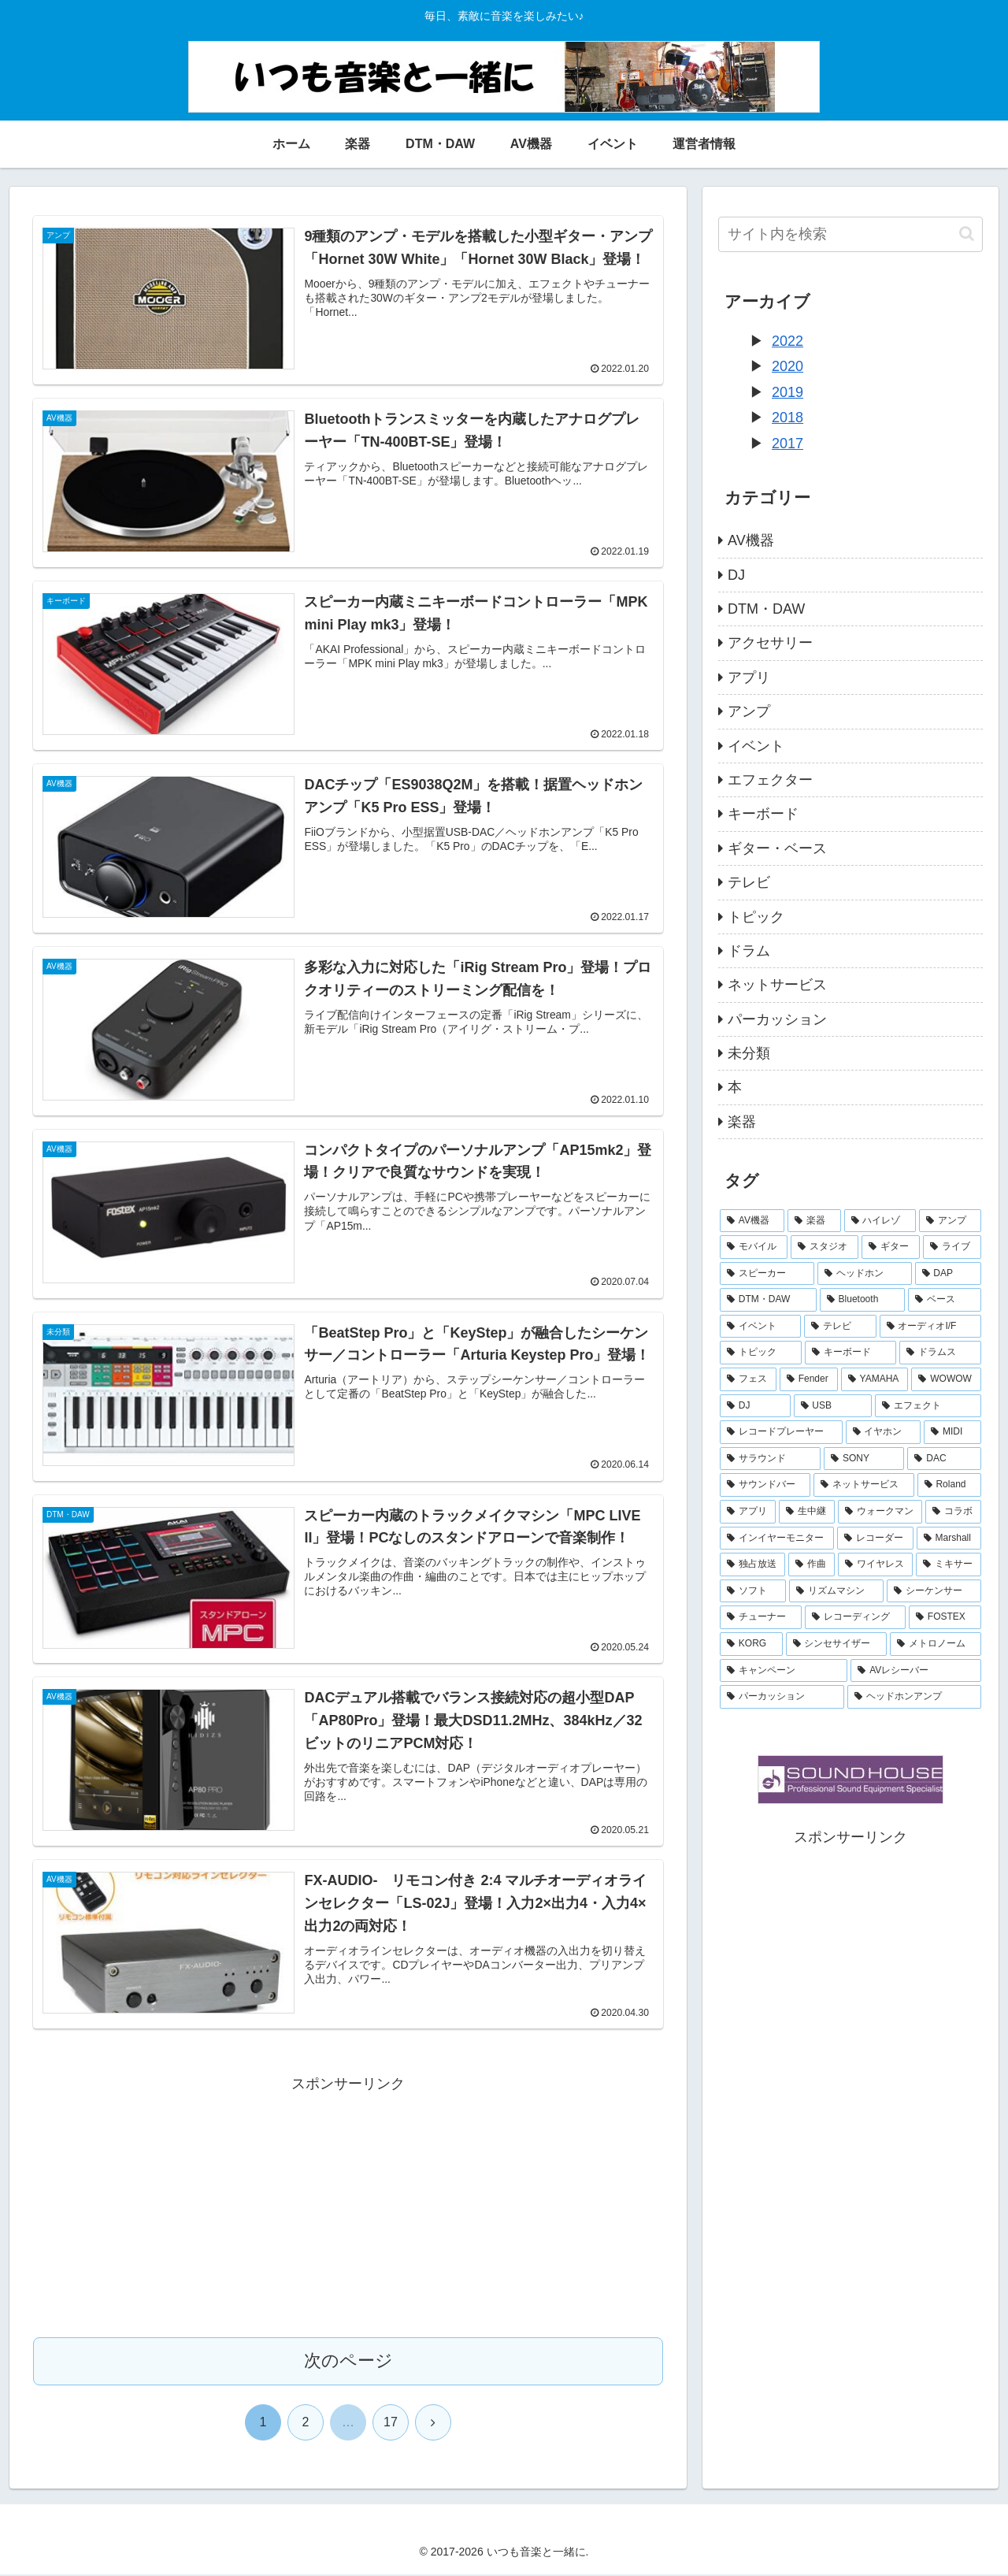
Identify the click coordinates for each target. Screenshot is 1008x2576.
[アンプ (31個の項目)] (950, 1221)
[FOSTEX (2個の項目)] (945, 1617)
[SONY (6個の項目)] (864, 1459)
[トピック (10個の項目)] (761, 1352)
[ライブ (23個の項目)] (952, 1247)
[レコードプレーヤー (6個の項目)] (781, 1432)
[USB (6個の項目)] (833, 1406)
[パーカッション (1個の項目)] (782, 1697)
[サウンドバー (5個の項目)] (765, 1485)
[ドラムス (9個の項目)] (940, 1352)
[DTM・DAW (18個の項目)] (768, 1300)
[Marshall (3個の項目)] (949, 1538)
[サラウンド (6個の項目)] (770, 1459)
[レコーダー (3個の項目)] (875, 1538)
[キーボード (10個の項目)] (850, 1352)
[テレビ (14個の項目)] (840, 1326)
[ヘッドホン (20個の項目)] (864, 1274)
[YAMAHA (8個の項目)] (875, 1379)
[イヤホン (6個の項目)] (883, 1432)
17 (391, 2423)
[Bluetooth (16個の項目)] (862, 1300)
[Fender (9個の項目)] (809, 1379)
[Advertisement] (348, 2209)
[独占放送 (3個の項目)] (752, 1564)
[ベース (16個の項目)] (944, 1300)
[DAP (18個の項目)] (948, 1274)
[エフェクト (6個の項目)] (928, 1406)
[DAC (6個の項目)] (944, 1459)
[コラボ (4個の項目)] (953, 1512)
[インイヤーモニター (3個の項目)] (777, 1538)
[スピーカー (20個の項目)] (767, 1274)
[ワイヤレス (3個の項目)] (875, 1564)
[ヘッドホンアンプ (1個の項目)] (914, 1697)
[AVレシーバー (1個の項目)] (915, 1671)
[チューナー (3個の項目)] (761, 1617)
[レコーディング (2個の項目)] (855, 1617)
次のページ (348, 2362)
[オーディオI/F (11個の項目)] (930, 1326)
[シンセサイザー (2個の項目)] (836, 1644)
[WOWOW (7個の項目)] (946, 1379)
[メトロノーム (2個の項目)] (935, 1644)
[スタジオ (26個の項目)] (824, 1247)
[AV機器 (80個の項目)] (752, 1221)
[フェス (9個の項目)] (748, 1379)
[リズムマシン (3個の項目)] (836, 1591)
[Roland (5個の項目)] (949, 1485)
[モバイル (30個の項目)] (754, 1247)
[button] (966, 234)
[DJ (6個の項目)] (755, 1406)
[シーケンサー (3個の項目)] (934, 1591)
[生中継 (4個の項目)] (807, 1512)
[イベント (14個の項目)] (760, 1326)
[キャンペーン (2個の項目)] (783, 1671)
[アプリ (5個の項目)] (748, 1512)
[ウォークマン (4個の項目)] (880, 1512)
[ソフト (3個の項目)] (753, 1591)
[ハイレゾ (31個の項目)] (880, 1221)
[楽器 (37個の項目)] (814, 1221)
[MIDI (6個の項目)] (952, 1432)
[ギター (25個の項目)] (891, 1247)
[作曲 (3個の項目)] (811, 1564)
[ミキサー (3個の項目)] (948, 1564)
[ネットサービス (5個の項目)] (863, 1485)
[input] (850, 234)
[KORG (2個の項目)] (751, 1644)
